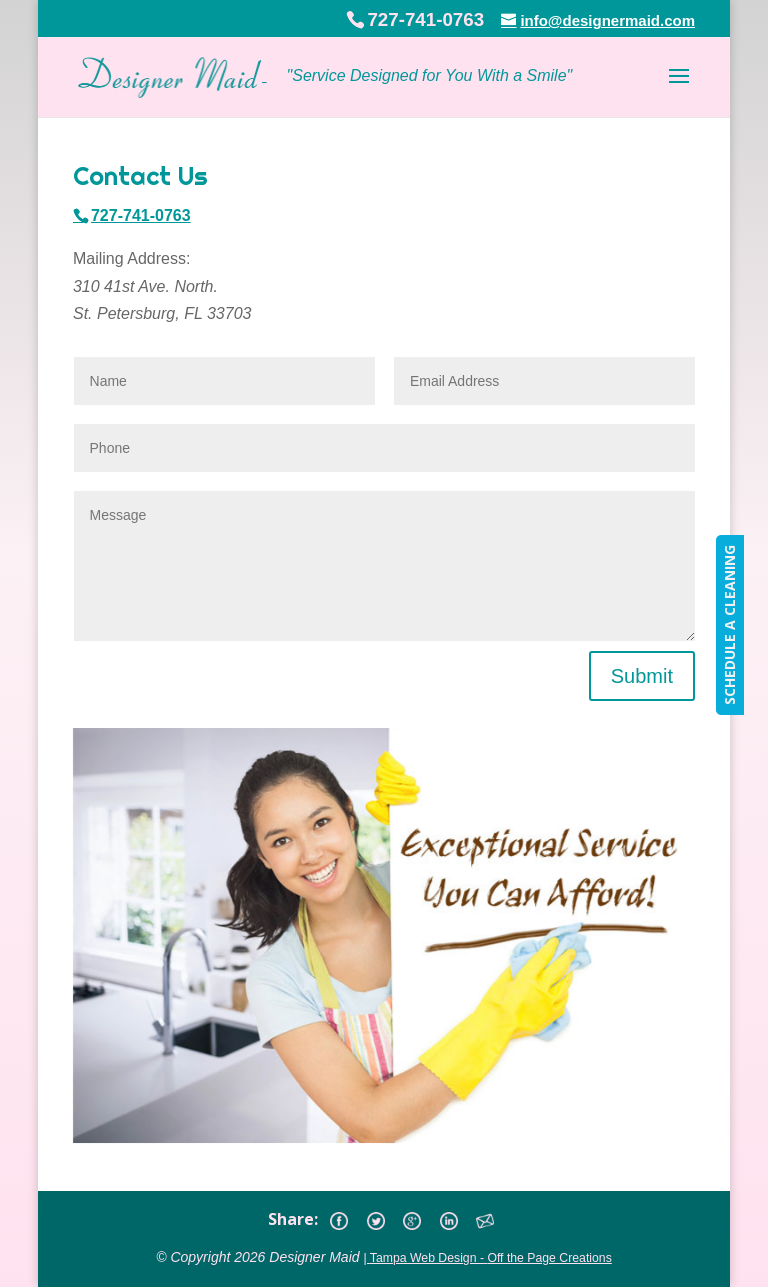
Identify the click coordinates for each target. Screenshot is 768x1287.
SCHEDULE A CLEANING (729, 625)
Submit (642, 676)
